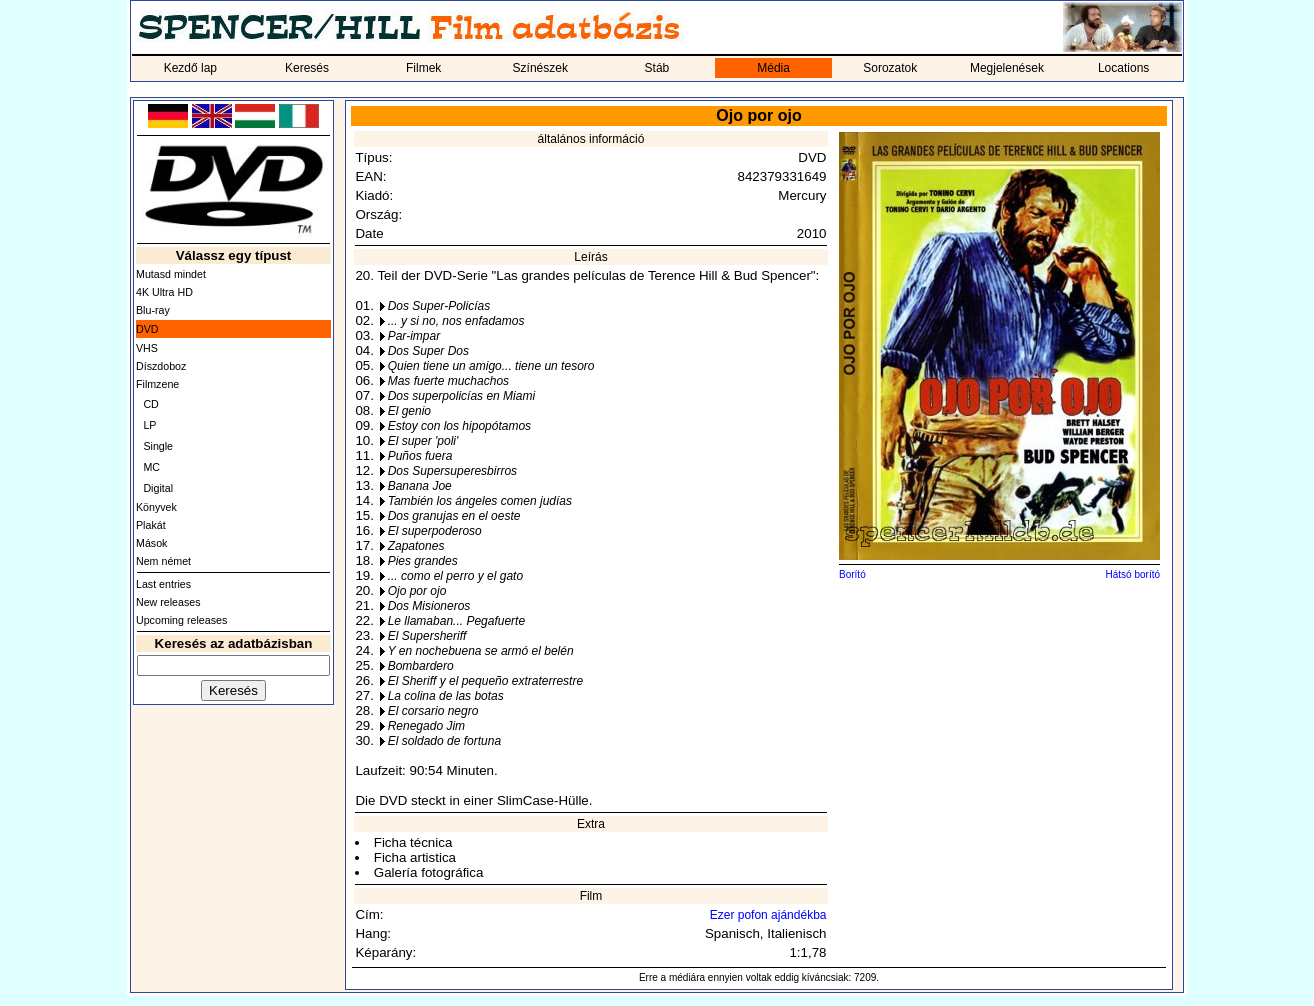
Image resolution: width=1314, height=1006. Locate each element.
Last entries (163, 584)
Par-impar (414, 336)
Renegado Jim (426, 726)
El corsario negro (433, 711)
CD (150, 404)
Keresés (307, 68)
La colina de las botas (446, 696)
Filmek (423, 68)
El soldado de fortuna (444, 741)
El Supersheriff (427, 636)
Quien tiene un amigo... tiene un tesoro (491, 366)
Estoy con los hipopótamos (459, 426)
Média (773, 68)
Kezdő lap (190, 68)
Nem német (163, 561)
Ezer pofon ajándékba (768, 915)
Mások (151, 543)
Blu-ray (153, 310)
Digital (158, 488)
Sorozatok (890, 68)
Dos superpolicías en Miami (461, 396)
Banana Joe (420, 486)
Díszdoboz (161, 366)
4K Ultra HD (164, 292)
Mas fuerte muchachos (448, 381)
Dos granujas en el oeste (454, 516)
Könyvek (156, 507)
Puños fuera (420, 456)
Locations (1123, 68)
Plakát (151, 525)
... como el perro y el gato (455, 576)
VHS (147, 348)
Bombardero (421, 666)
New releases (168, 602)
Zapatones (416, 546)
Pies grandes (423, 561)
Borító (852, 574)
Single (158, 446)
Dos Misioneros (429, 606)
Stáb (657, 68)
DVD (147, 329)
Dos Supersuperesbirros (452, 471)
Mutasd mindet (171, 274)
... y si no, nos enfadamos (456, 321)
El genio (409, 411)
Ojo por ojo (417, 591)
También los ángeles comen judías (480, 501)
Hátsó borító (1133, 574)
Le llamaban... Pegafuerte (456, 621)
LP (149, 425)
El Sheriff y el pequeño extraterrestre (485, 681)
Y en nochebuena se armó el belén (481, 651)
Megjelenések (1007, 68)
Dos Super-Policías (439, 306)
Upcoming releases (181, 620)
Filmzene (157, 384)
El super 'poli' (423, 441)
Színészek (540, 68)
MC (151, 467)
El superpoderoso (435, 531)
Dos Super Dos (428, 351)
